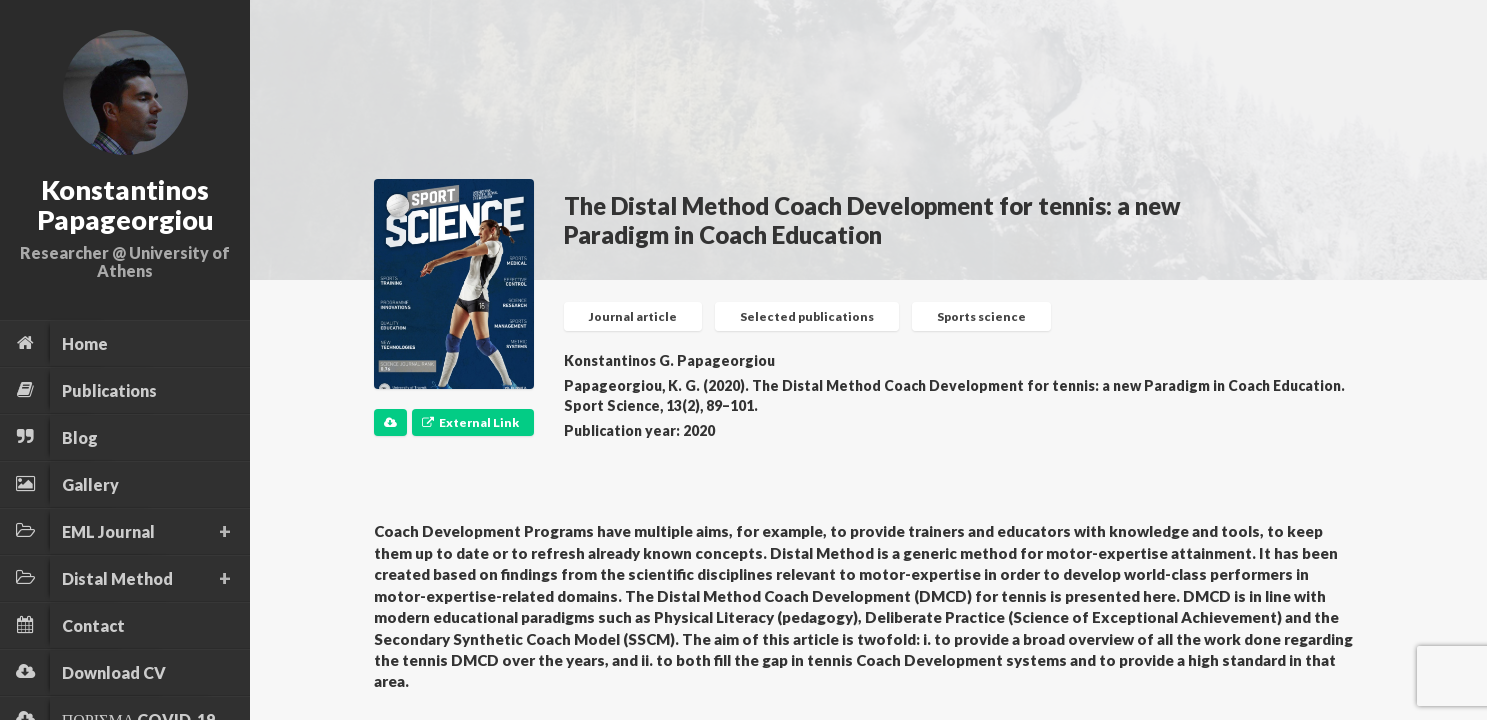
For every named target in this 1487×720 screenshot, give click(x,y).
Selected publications (807, 316)
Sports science (981, 316)
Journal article (633, 316)
